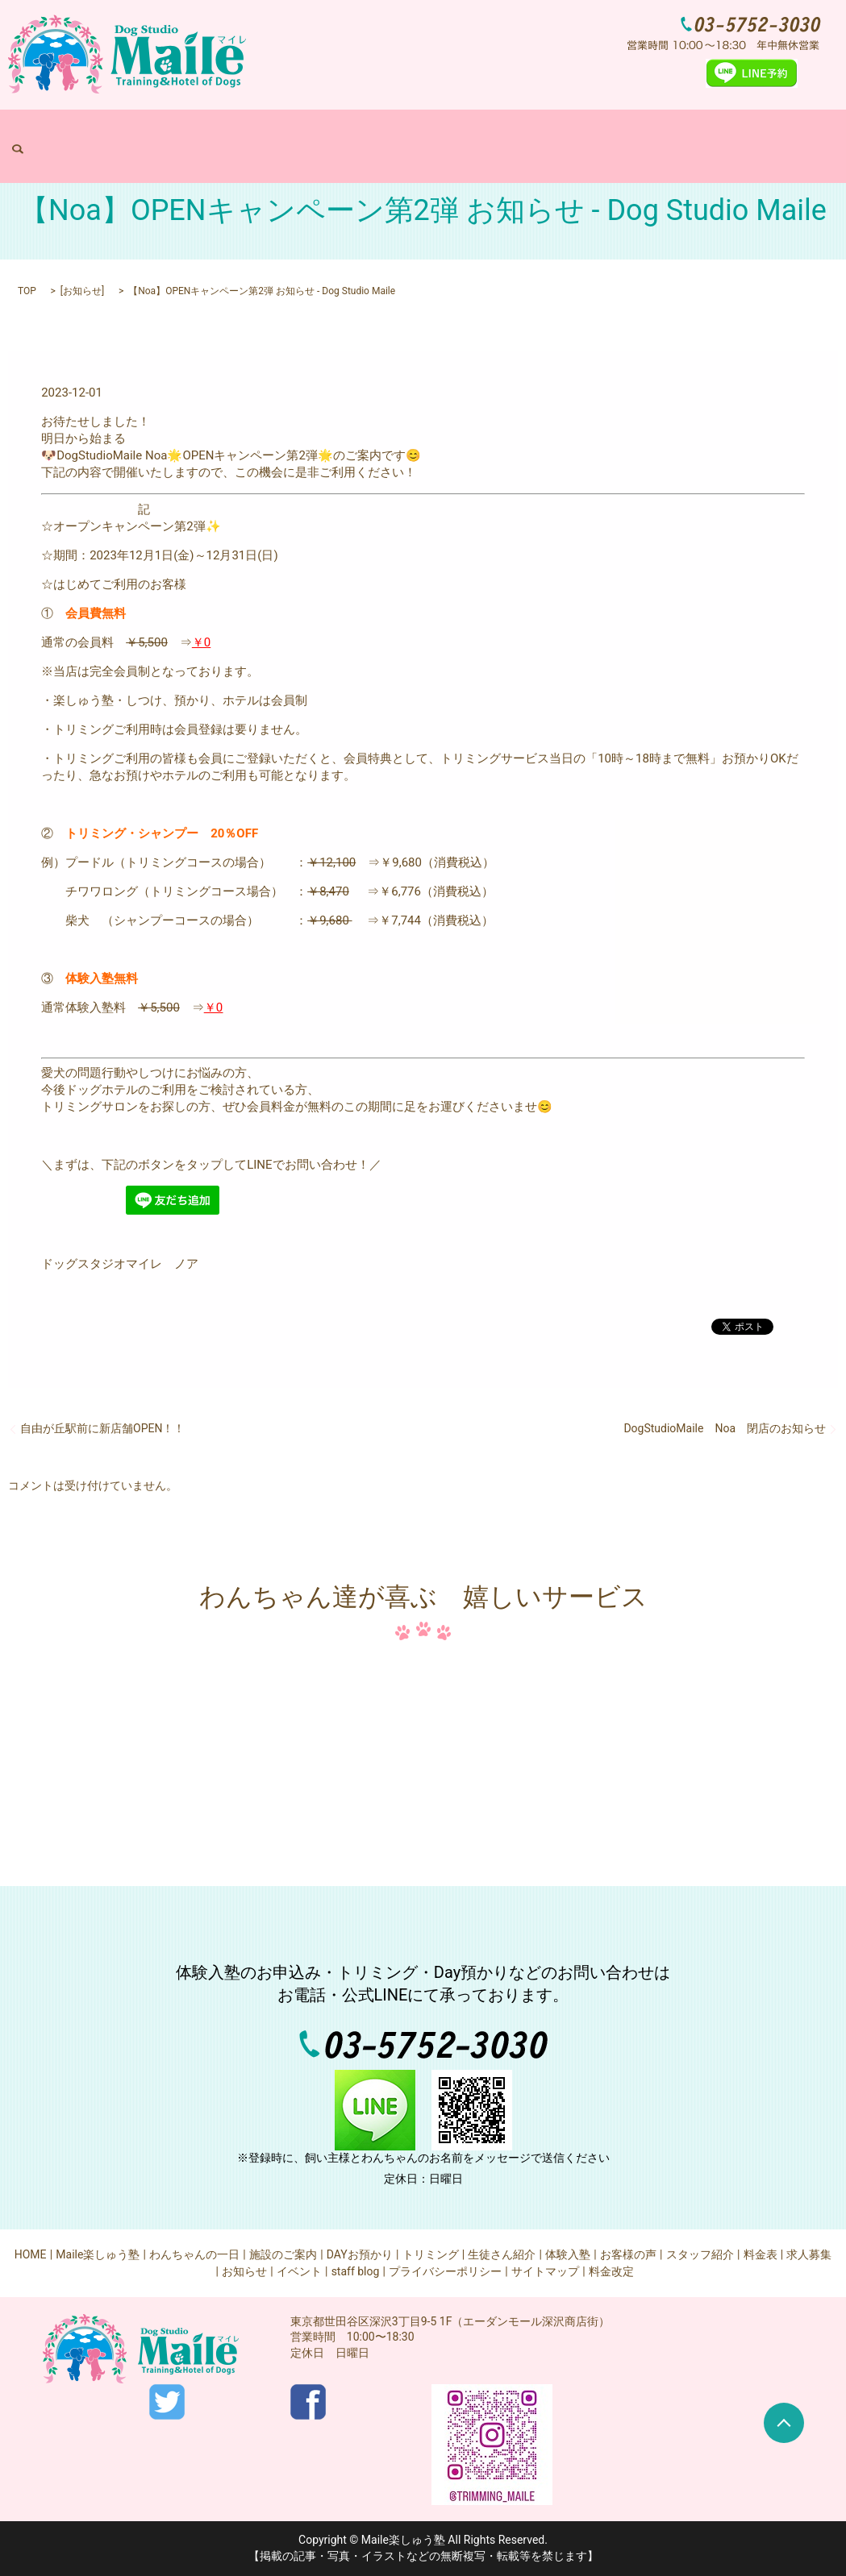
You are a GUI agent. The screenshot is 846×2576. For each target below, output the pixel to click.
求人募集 (669, 134)
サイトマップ (545, 2271)
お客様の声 (628, 2254)
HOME (137, 134)
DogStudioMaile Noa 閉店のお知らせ (724, 1428)
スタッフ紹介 (700, 2254)
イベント (299, 2271)
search (712, 134)
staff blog (355, 2271)
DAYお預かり (449, 134)
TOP (27, 291)
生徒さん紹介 (502, 2254)
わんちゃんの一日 (293, 134)
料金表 (621, 134)
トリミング (516, 134)
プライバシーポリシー (445, 2271)
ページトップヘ (784, 2423)
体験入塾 (574, 134)
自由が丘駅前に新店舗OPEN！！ (102, 1428)
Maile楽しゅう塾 (201, 134)
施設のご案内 (376, 134)
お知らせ (82, 291)
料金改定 (611, 2271)
